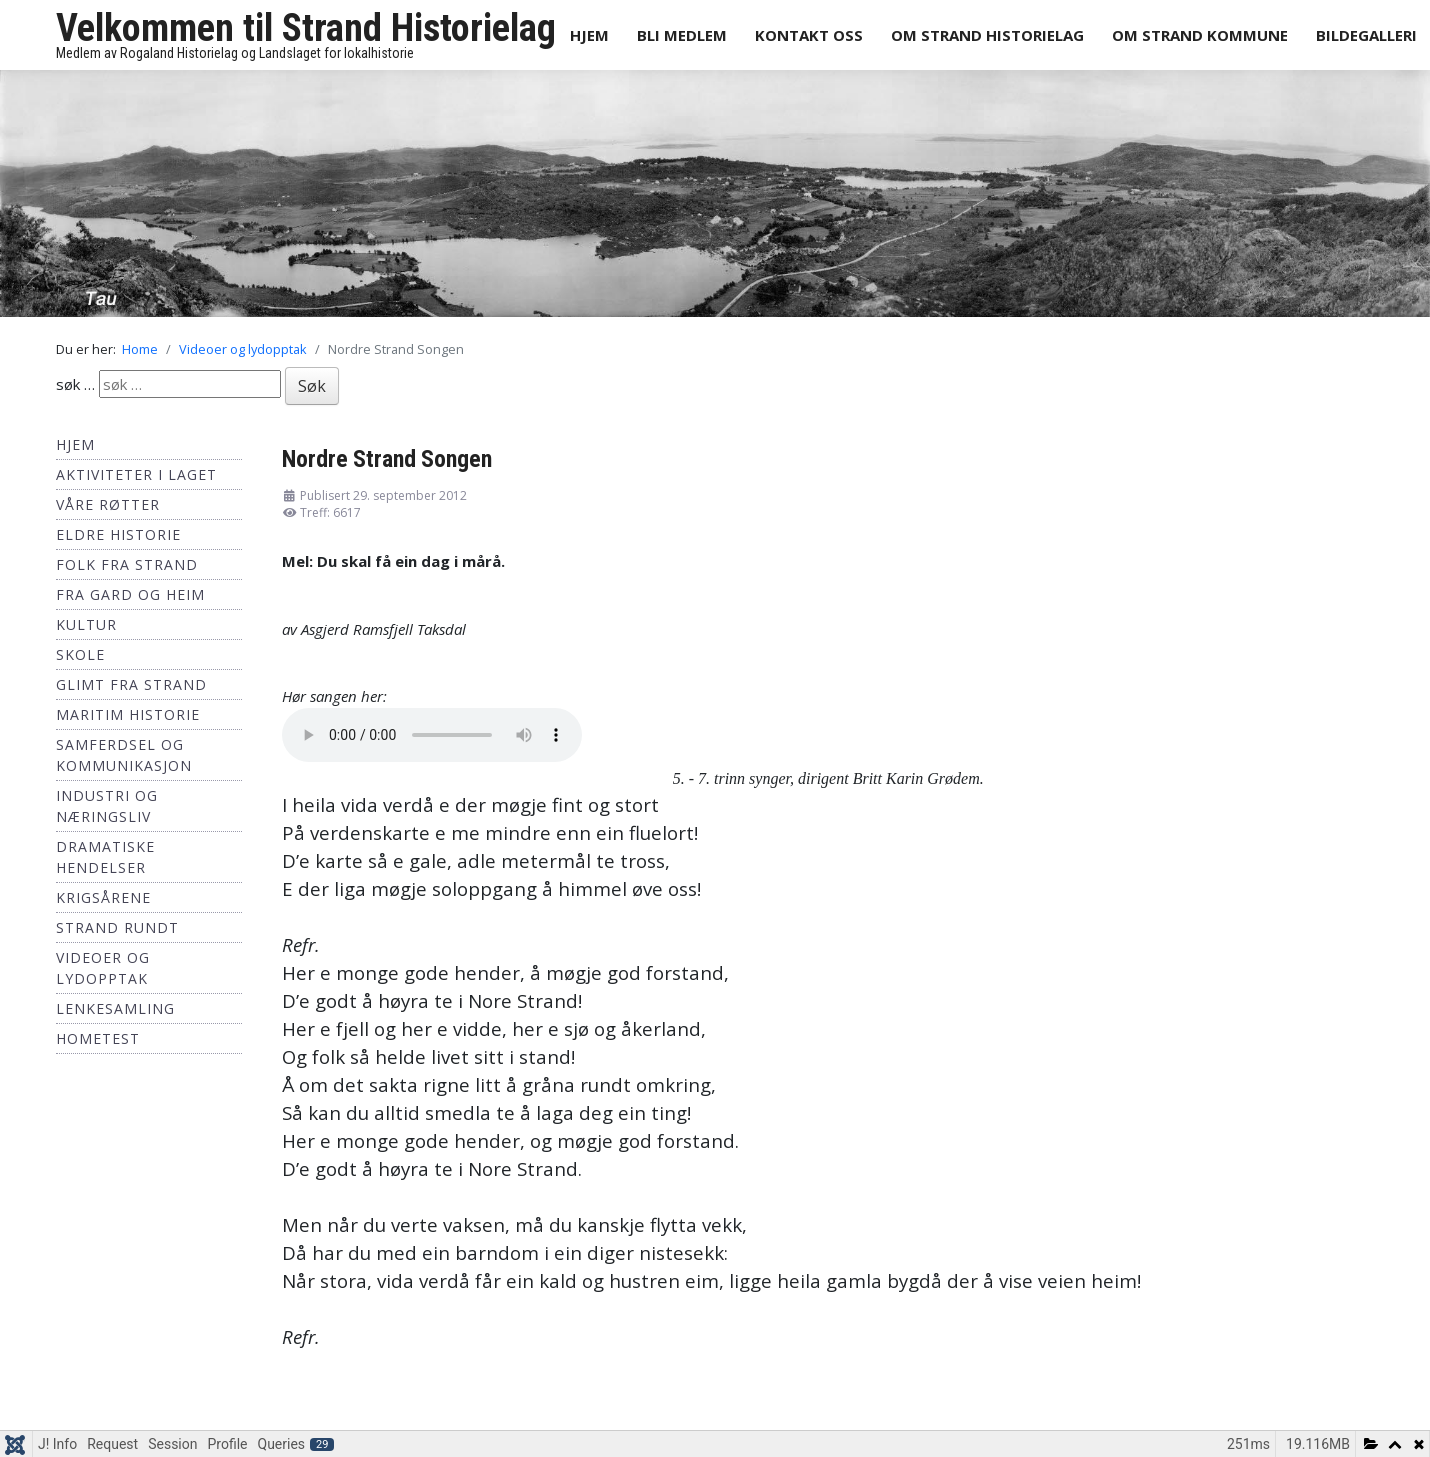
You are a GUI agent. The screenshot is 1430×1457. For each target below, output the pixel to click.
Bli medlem (682, 35)
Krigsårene (103, 897)
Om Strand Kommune (1200, 35)
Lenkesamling (115, 1008)
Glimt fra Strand (131, 684)
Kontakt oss (809, 35)
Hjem (589, 35)
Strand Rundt (117, 927)
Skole (80, 654)
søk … (75, 384)
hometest (98, 1038)
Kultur (86, 624)
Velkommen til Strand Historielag (306, 28)
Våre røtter (108, 504)
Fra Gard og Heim (130, 594)
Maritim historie (128, 714)
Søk (312, 386)
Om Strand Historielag (987, 35)
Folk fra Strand (127, 564)
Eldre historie (118, 534)
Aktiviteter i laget (136, 474)
